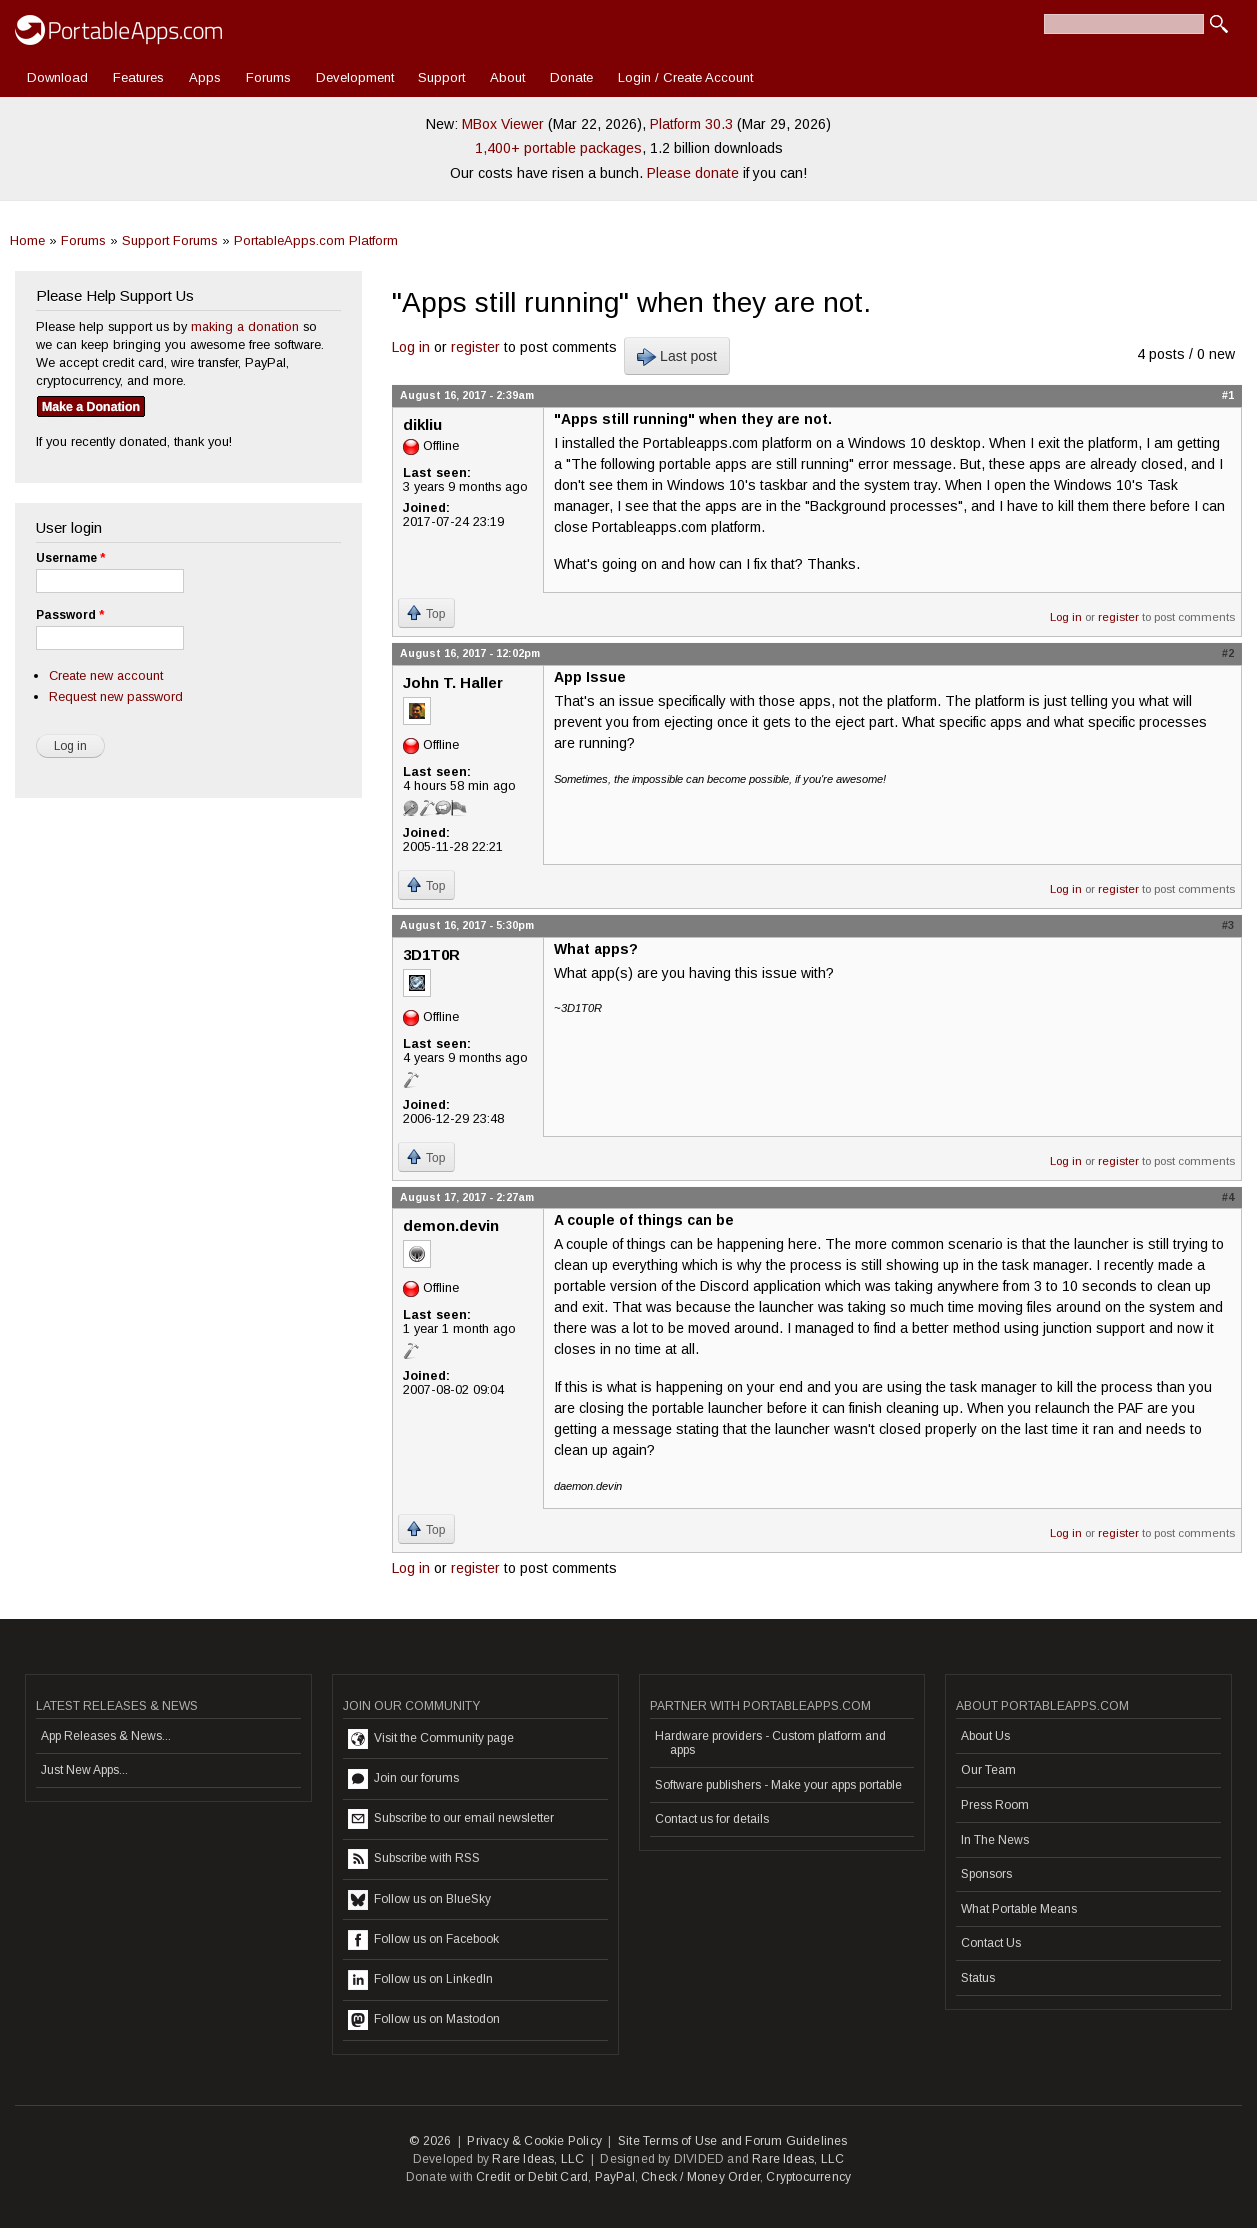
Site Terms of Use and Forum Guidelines (733, 2141)
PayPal (615, 2177)
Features (138, 77)
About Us (985, 1736)
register (475, 347)
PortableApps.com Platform (316, 240)
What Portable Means (1019, 1909)
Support (441, 77)
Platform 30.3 (691, 124)
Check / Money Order (700, 2177)
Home (27, 240)
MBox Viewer (503, 124)
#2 (1228, 653)
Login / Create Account (685, 77)
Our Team (988, 1770)
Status (978, 1978)
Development (355, 77)
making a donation (245, 326)
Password (70, 615)
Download (57, 77)
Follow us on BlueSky (419, 1900)
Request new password (116, 696)
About (507, 77)
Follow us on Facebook (423, 1940)
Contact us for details (712, 1819)
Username (70, 558)
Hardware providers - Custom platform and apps (770, 1743)
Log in (411, 347)
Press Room (995, 1805)
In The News (995, 1840)
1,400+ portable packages (558, 148)
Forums (268, 77)
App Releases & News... (106, 1736)
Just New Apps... (84, 1770)
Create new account (106, 675)
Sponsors (986, 1874)
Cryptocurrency (808, 2177)
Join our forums (403, 1779)
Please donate (693, 173)
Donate (571, 77)
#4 (1228, 1197)
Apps (205, 77)
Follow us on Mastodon (424, 2020)
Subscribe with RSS (414, 1859)
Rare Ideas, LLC (538, 2159)
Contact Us (991, 1943)
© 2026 (430, 2141)
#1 (1228, 395)
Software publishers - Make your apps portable (778, 1785)
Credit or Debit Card (532, 2177)
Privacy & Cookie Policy (534, 2141)
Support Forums (170, 240)
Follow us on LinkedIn (420, 1980)
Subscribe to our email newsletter (451, 1819)
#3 (1228, 925)
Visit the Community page (431, 1739)
